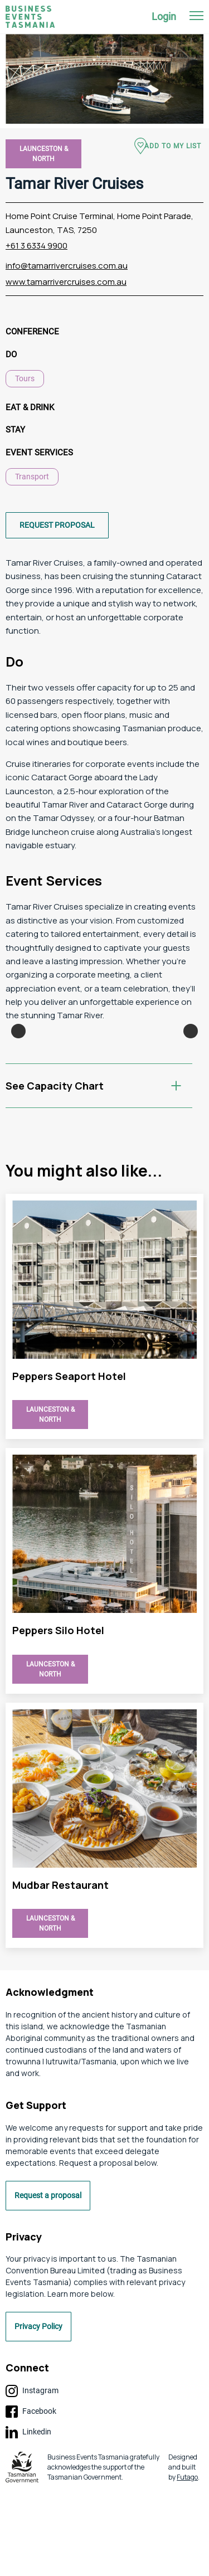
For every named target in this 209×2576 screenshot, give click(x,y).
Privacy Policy (38, 2411)
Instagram (32, 2476)
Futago (187, 2562)
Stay (15, 430)
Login (164, 16)
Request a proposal (47, 2280)
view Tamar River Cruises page (104, 1401)
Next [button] (190, 1073)
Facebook (31, 2496)
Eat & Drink (30, 407)
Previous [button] (18, 1073)
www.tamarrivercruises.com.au (66, 282)
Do (11, 354)
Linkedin (28, 2517)
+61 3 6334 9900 (36, 245)
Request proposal (57, 525)
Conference (32, 332)
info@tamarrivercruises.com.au (67, 265)
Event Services (39, 453)
